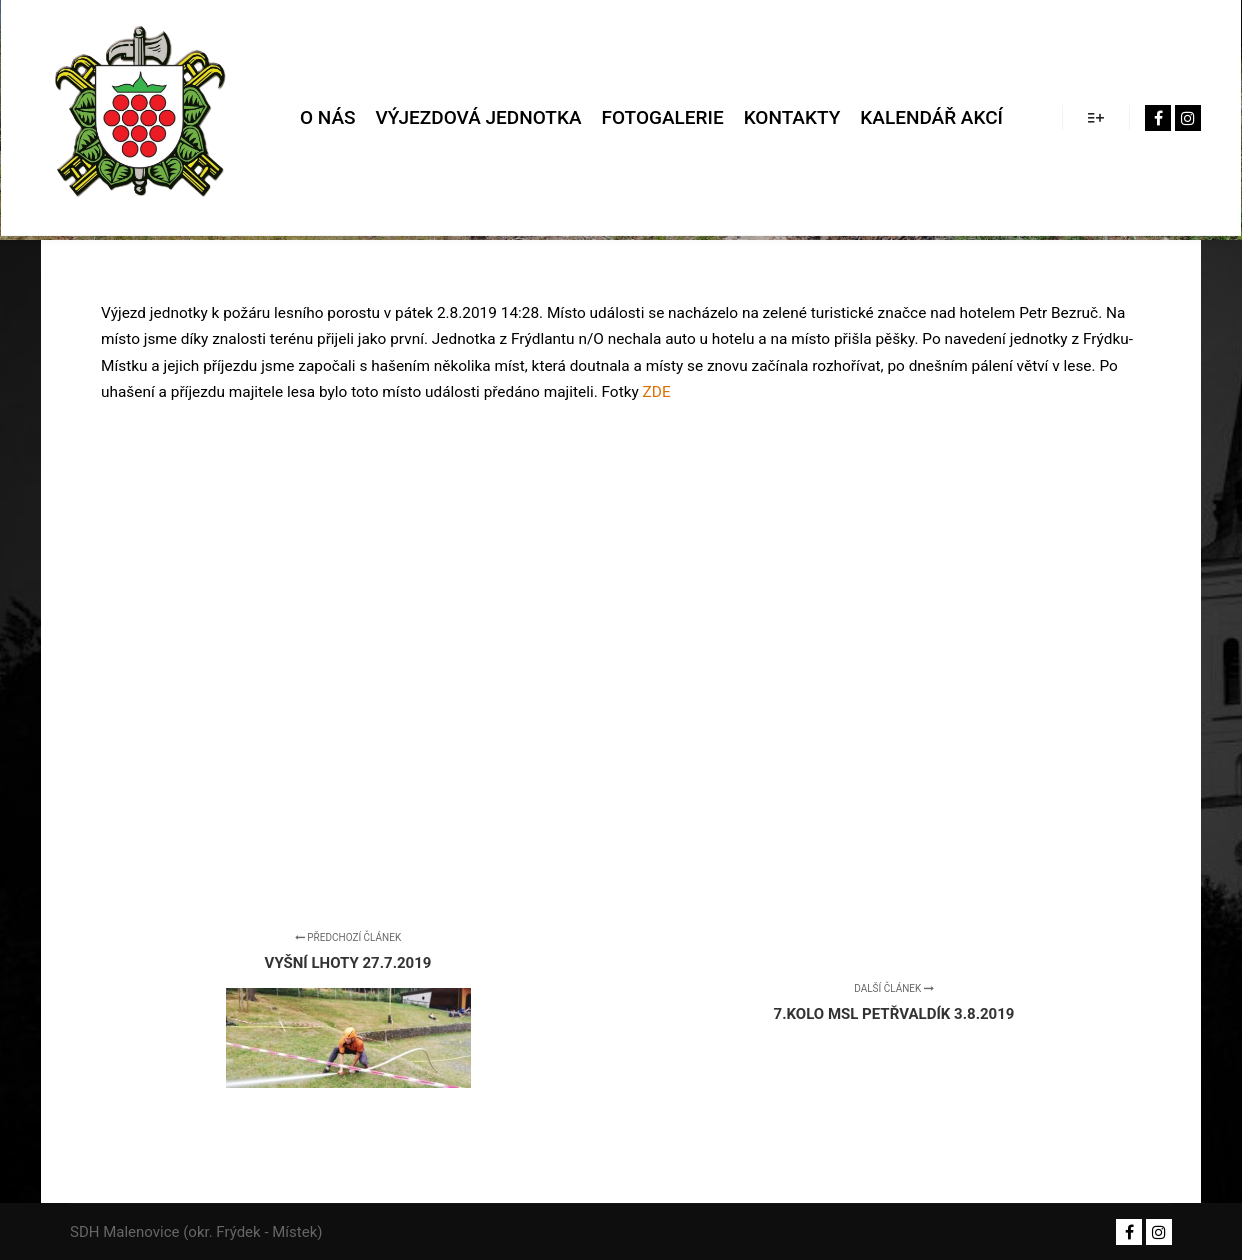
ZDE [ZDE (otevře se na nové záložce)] (657, 392)
